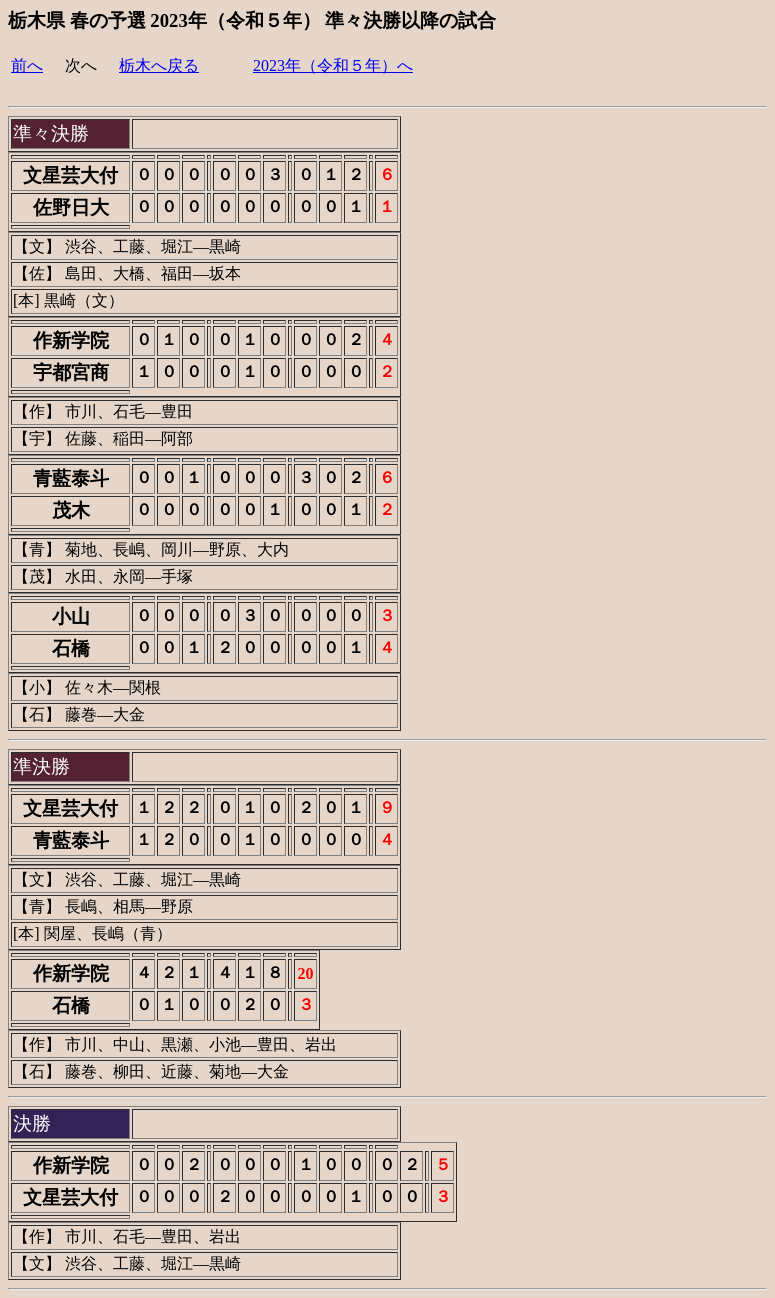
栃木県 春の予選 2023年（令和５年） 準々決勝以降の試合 (252, 20)
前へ (27, 65)
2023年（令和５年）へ (333, 65)
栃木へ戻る (159, 65)
